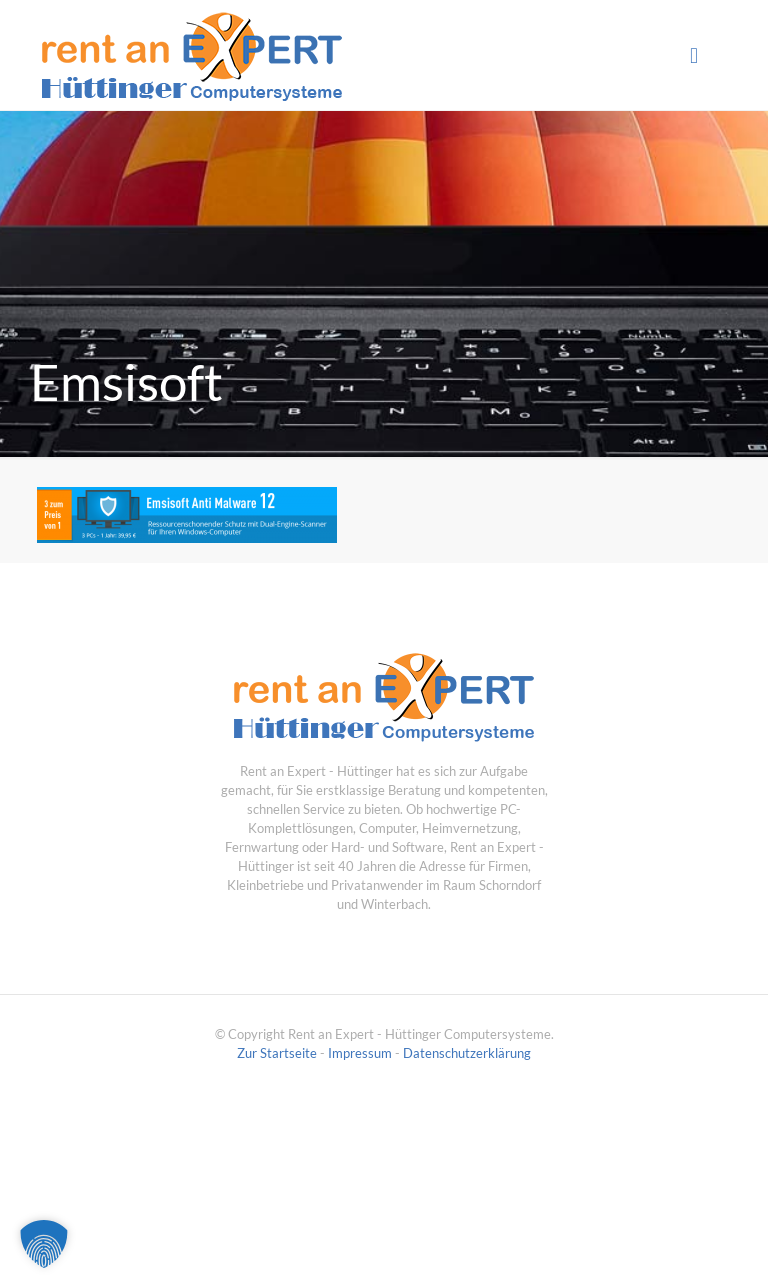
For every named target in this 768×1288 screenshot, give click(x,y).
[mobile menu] (694, 55)
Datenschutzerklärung (467, 1053)
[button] (44, 1244)
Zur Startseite (277, 1053)
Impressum (360, 1053)
